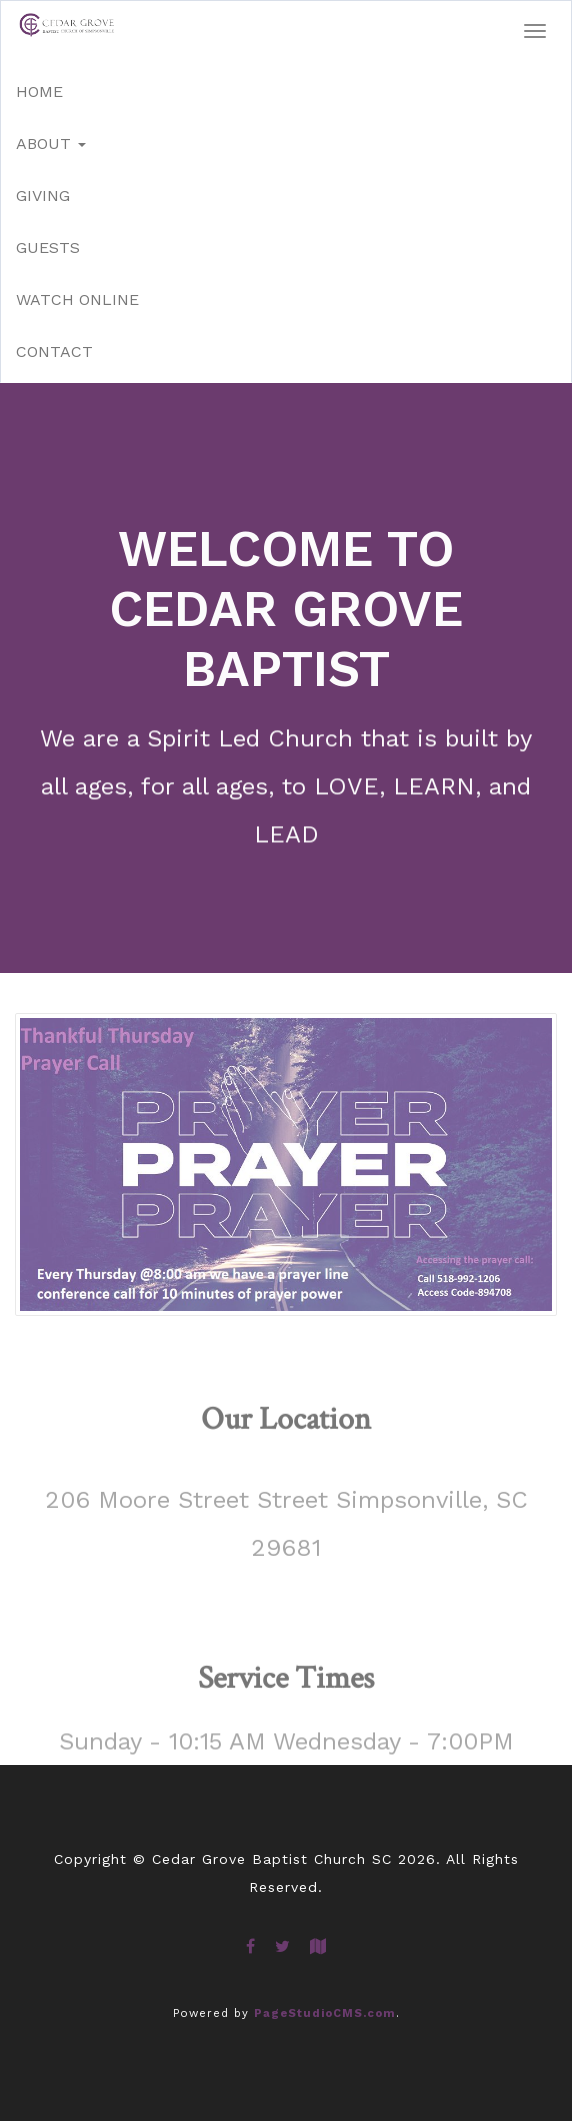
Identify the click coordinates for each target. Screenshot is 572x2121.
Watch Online (77, 299)
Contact (54, 351)
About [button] (51, 143)
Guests (48, 247)
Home (39, 91)
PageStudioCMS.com (325, 2013)
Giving (43, 195)
